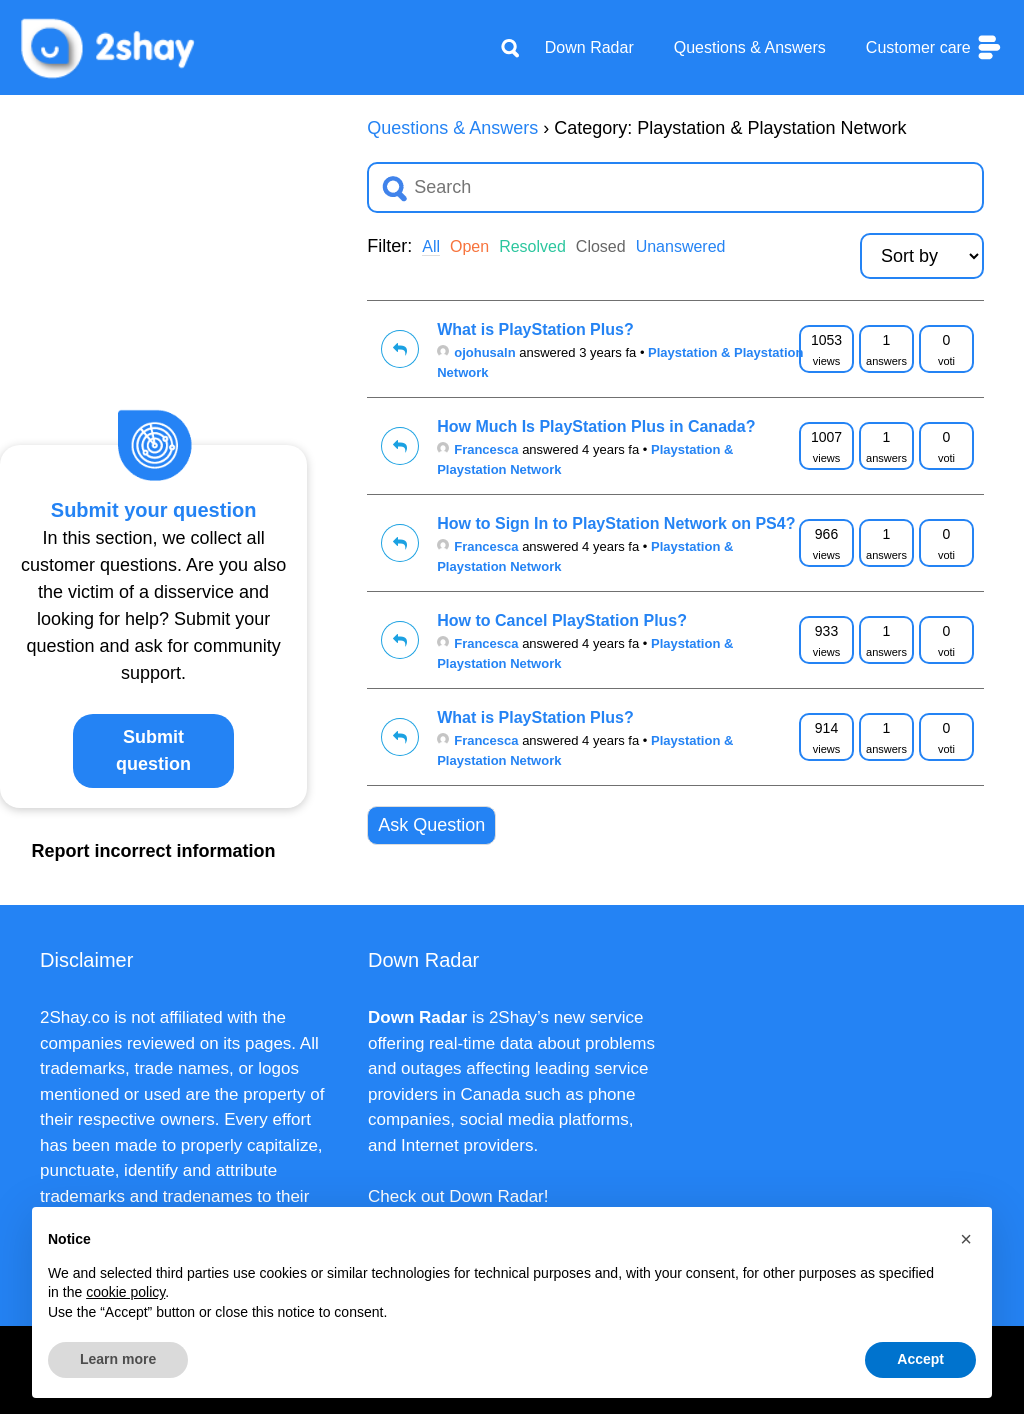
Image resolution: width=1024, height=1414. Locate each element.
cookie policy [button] (125, 1292)
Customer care (935, 47)
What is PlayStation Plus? (535, 329)
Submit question (153, 750)
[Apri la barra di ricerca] (510, 48)
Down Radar (589, 47)
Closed (601, 246)
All (431, 246)
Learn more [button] (118, 1359)
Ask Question (431, 825)
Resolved (532, 246)
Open (469, 246)
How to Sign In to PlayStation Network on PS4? (616, 523)
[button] (966, 1239)
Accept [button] (920, 1359)
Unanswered (681, 246)
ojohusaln (476, 352)
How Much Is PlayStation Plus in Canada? (596, 426)
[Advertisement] (153, 240)
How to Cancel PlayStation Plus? (562, 620)
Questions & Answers (750, 47)
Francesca (477, 449)
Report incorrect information (154, 851)
